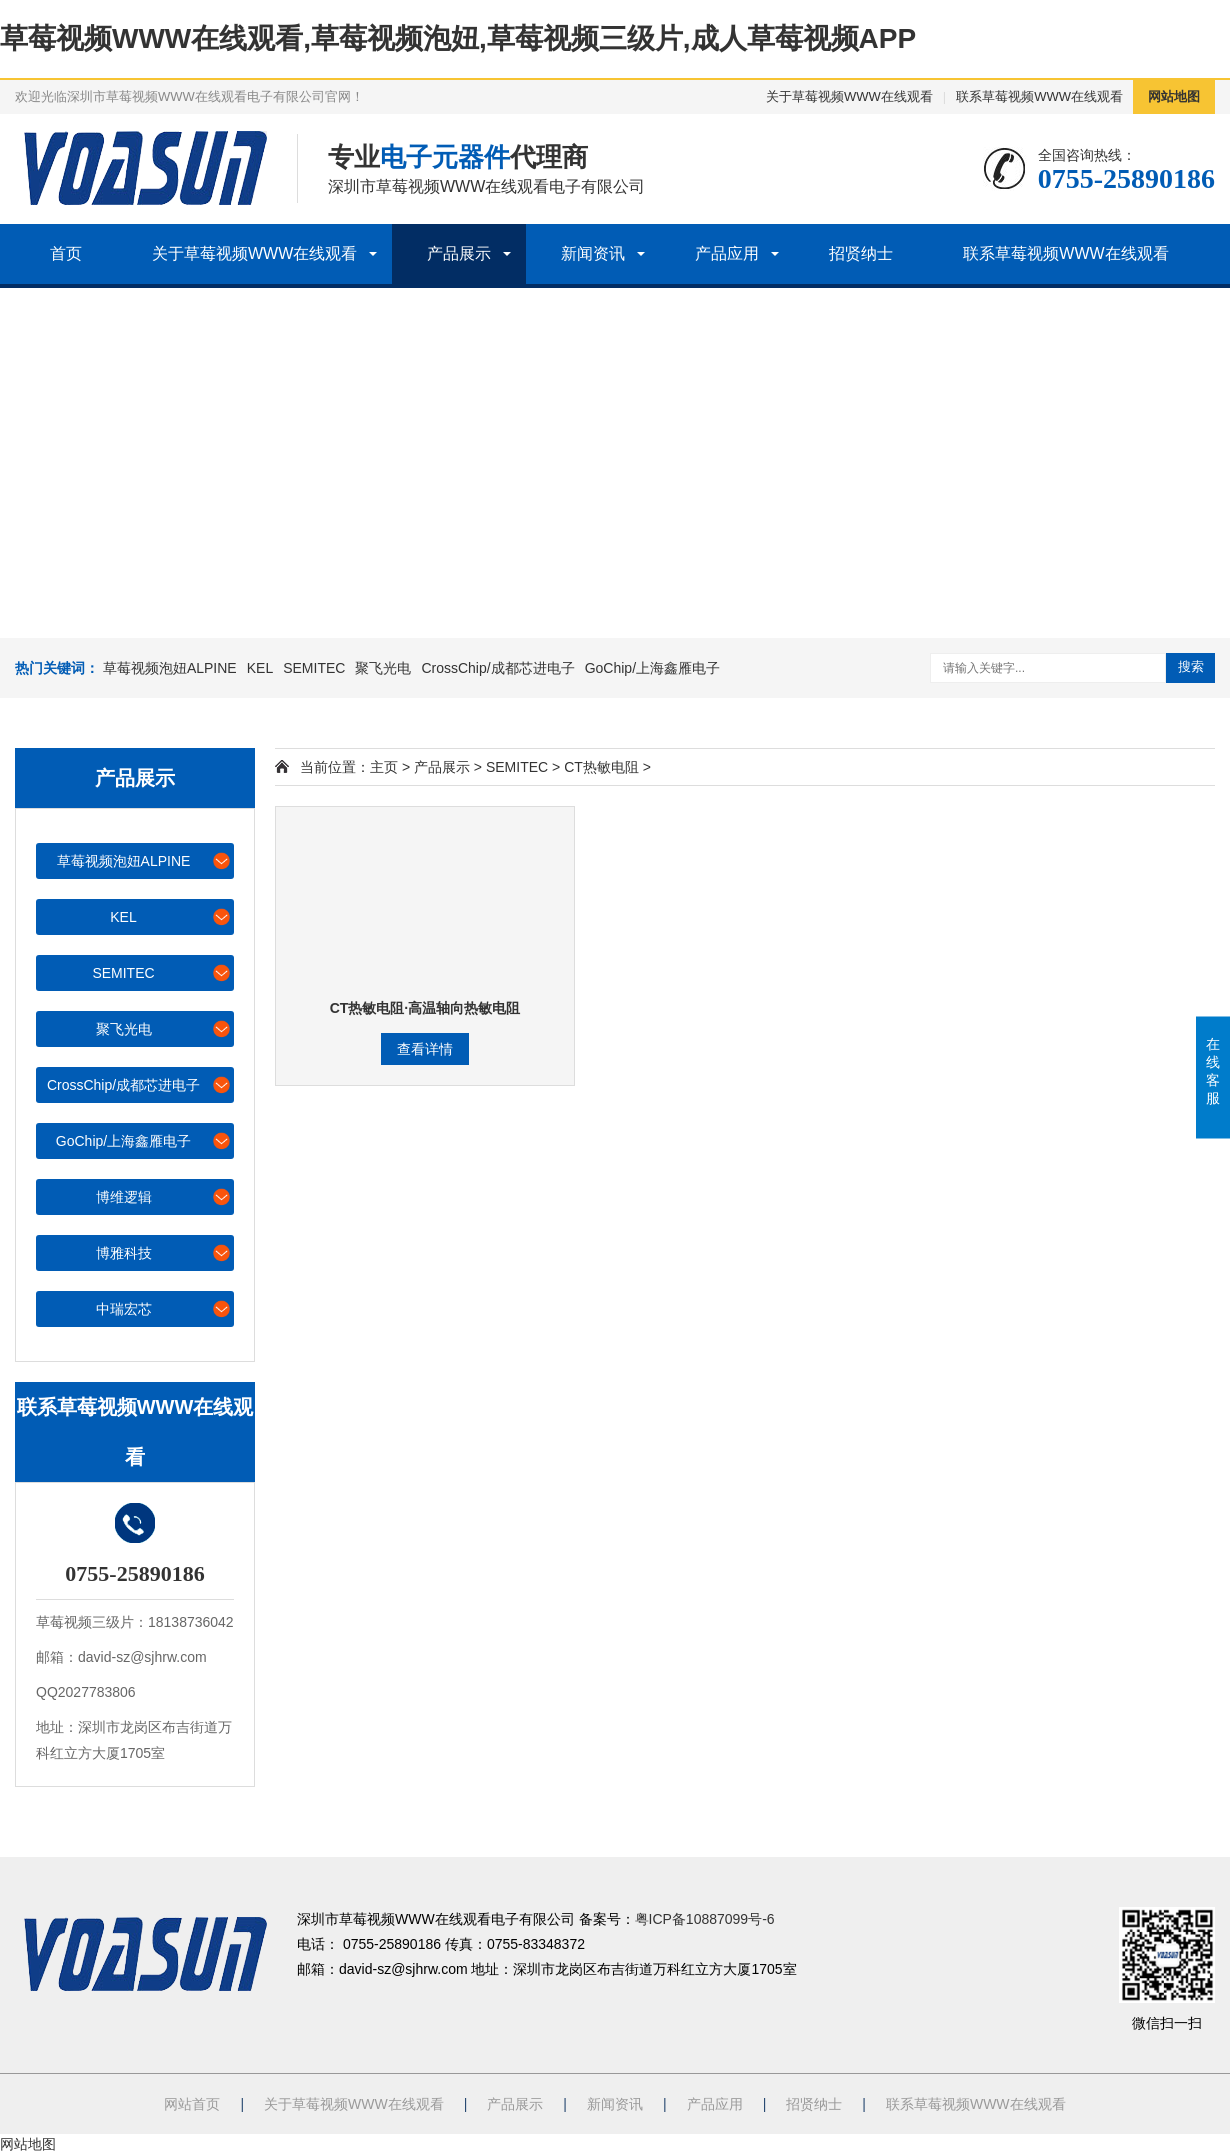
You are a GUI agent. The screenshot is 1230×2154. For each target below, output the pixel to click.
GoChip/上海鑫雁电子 (652, 668)
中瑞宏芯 (164, 1308)
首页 (66, 253)
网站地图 (1174, 96)
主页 (384, 767)
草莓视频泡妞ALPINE (170, 668)
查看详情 (425, 1049)
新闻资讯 (593, 253)
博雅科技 (164, 1252)
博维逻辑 (164, 1196)
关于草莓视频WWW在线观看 (849, 96)
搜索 (1191, 666)
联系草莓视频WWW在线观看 (1039, 96)
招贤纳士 (861, 253)
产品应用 (727, 253)
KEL (260, 668)
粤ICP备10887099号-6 (705, 1919)
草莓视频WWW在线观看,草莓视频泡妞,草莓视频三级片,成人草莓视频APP (458, 38)
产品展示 (459, 253)
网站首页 (192, 2104)
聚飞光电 (383, 668)
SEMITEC (314, 668)
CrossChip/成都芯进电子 (497, 668)
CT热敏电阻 (601, 767)
